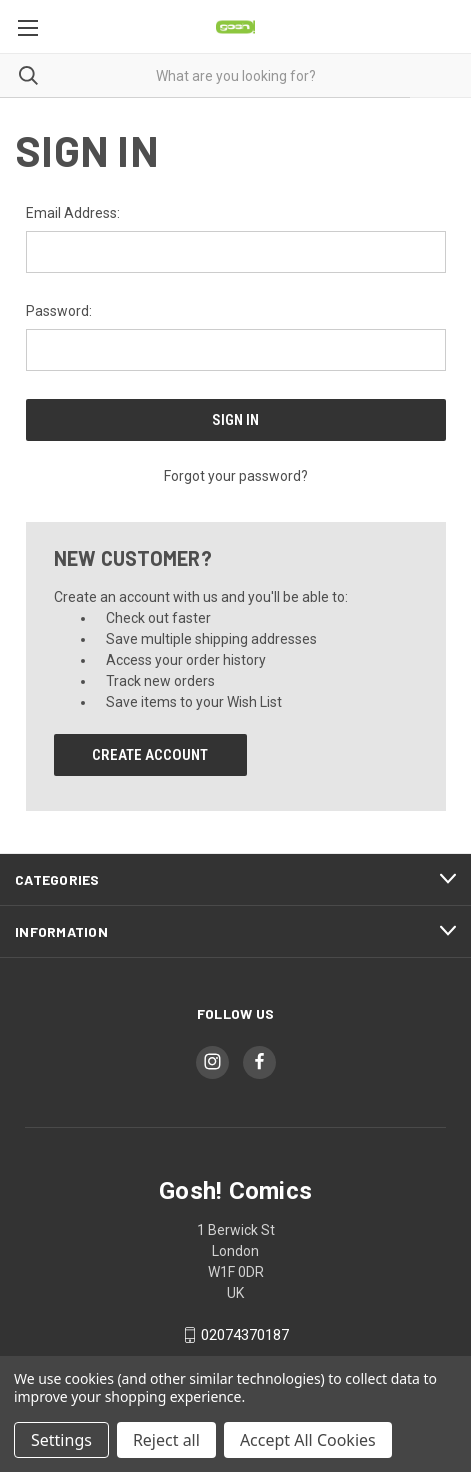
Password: (59, 311)
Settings (61, 1440)
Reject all (166, 1440)
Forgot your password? (236, 476)
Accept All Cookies (308, 1440)
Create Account (150, 755)
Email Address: (73, 213)
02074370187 (245, 1335)
